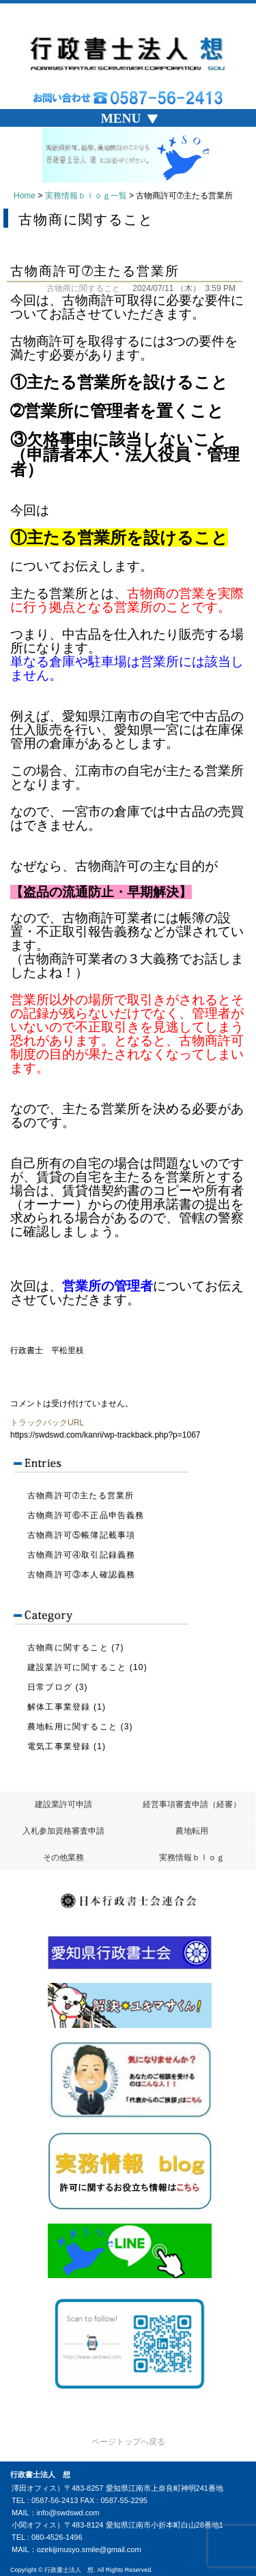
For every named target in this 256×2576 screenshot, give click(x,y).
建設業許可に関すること (76, 1667)
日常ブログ (49, 1687)
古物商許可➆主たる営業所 (80, 1495)
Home (24, 195)
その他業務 (63, 1857)
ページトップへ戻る (128, 2441)
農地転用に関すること (72, 1726)
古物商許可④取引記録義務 (81, 1555)
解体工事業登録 (58, 1707)
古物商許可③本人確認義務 (81, 1574)
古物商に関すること (83, 288)
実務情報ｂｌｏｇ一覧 (86, 195)
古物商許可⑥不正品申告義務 (86, 1515)
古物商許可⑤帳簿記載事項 (81, 1535)
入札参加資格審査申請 (63, 1831)
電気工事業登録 (58, 1746)
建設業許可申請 (63, 1804)
